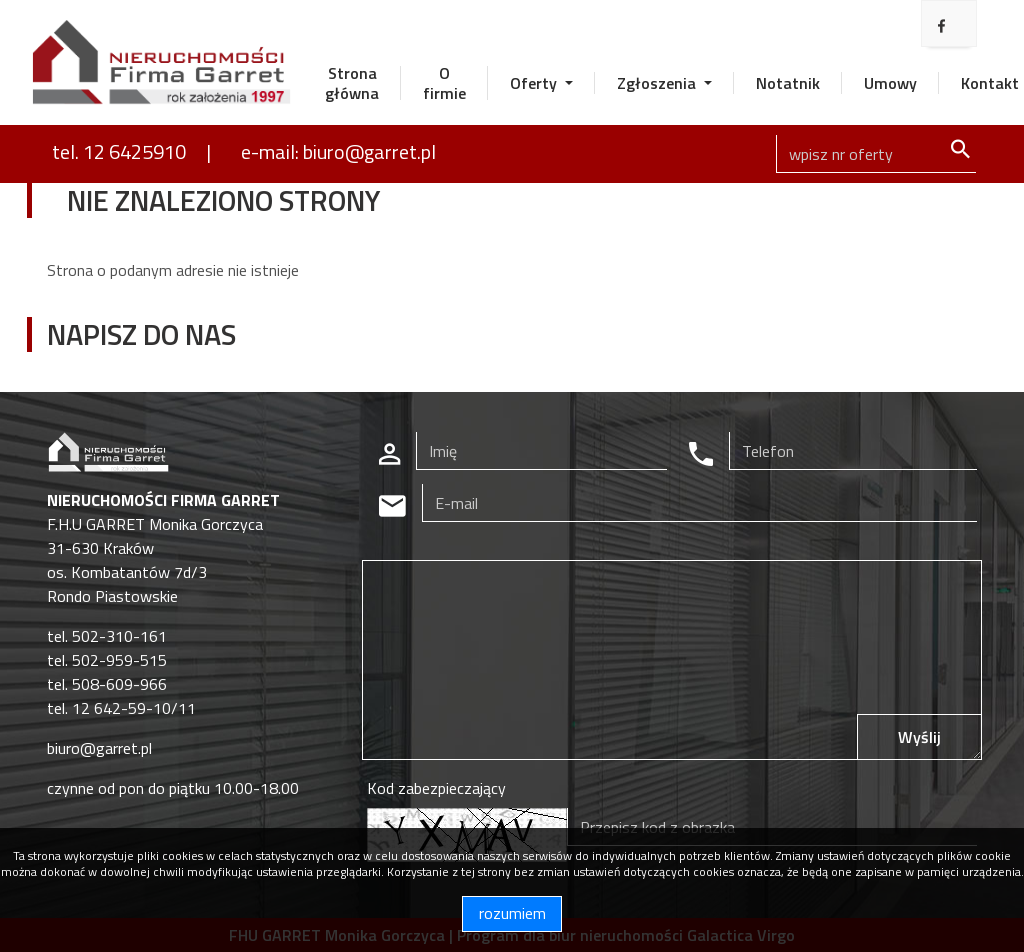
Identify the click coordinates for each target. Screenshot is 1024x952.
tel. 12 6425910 (119, 151)
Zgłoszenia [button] (658, 83)
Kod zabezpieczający (436, 788)
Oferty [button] (535, 83)
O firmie (444, 83)
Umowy (890, 83)
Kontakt (990, 83)
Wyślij (919, 737)
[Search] (876, 154)
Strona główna (352, 83)
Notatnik (788, 83)
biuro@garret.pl (99, 748)
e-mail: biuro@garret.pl (338, 151)
